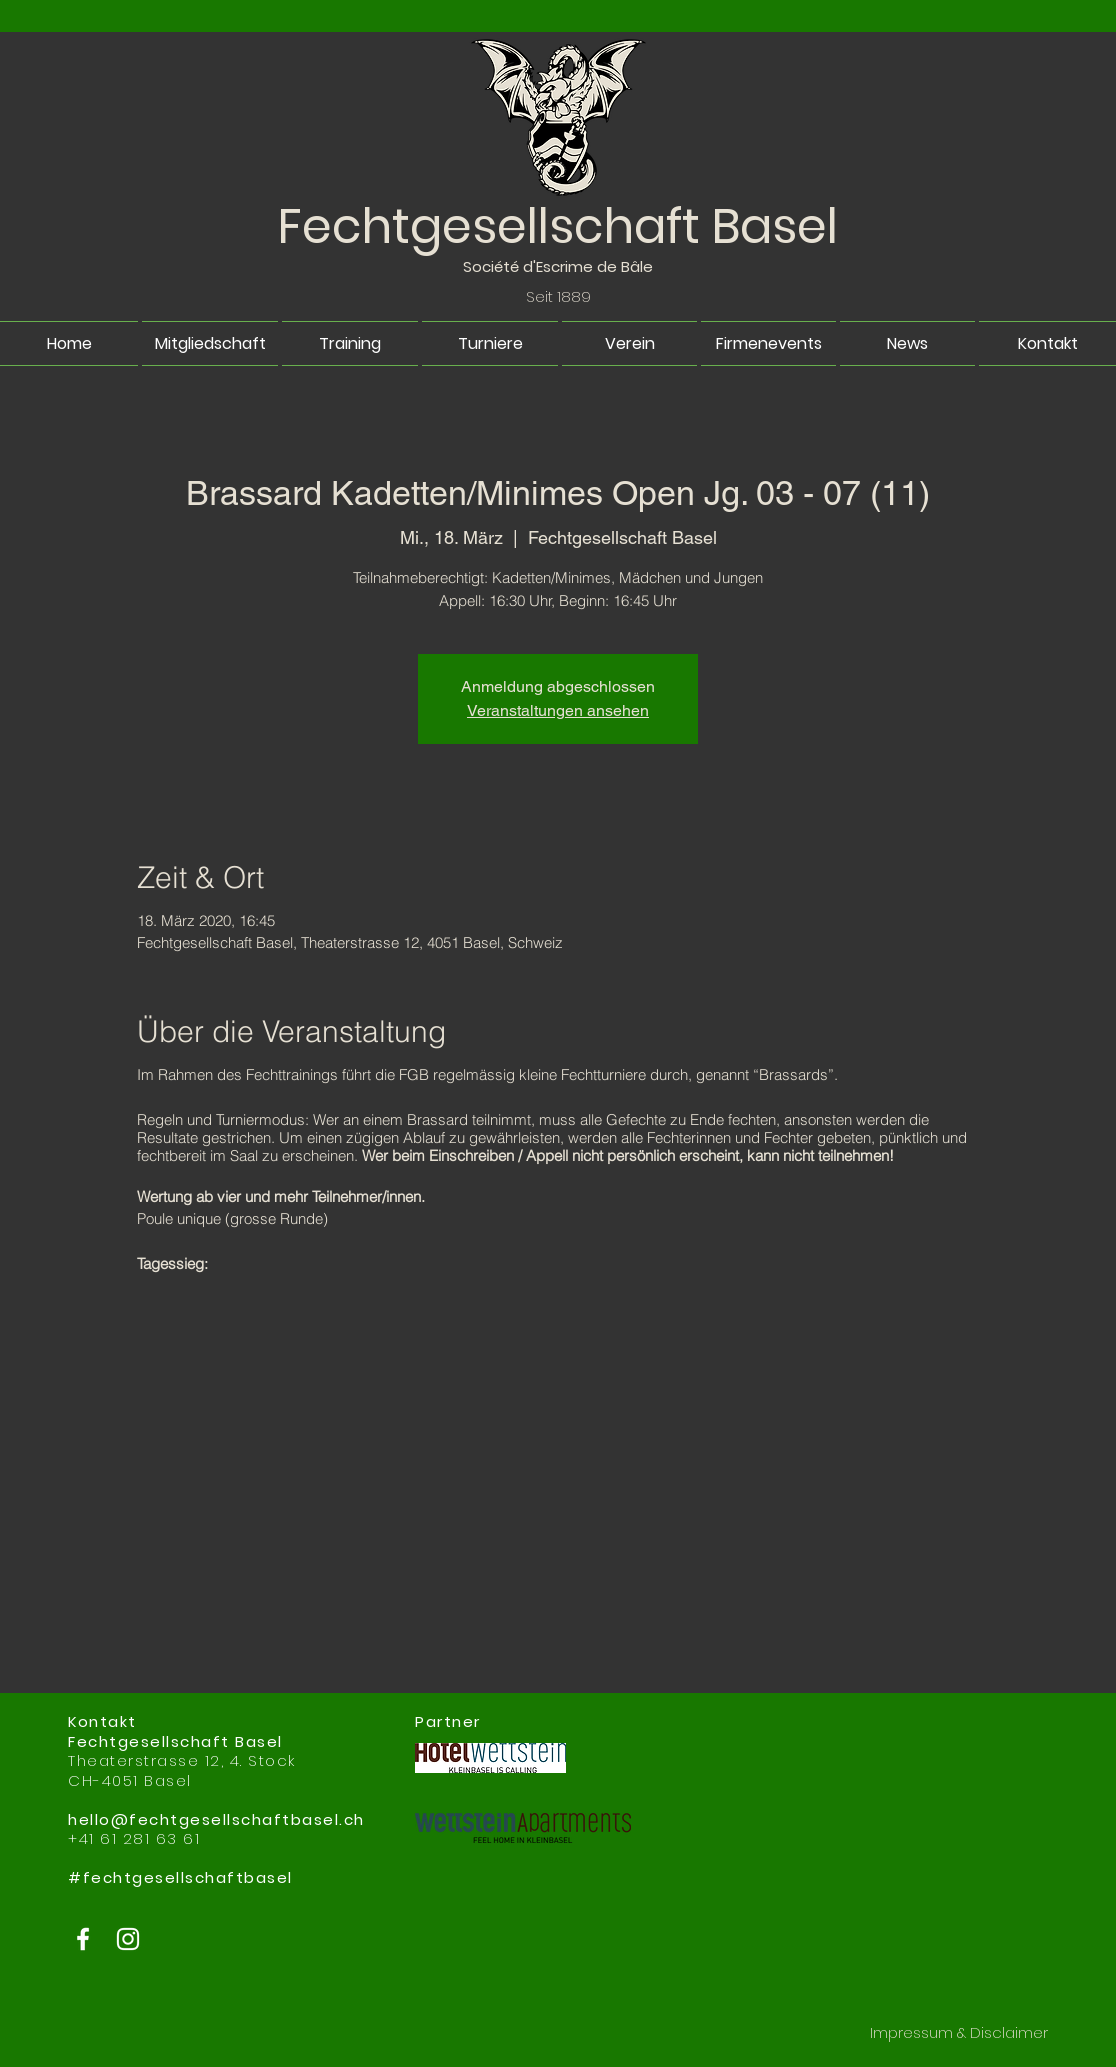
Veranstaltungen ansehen (558, 710)
